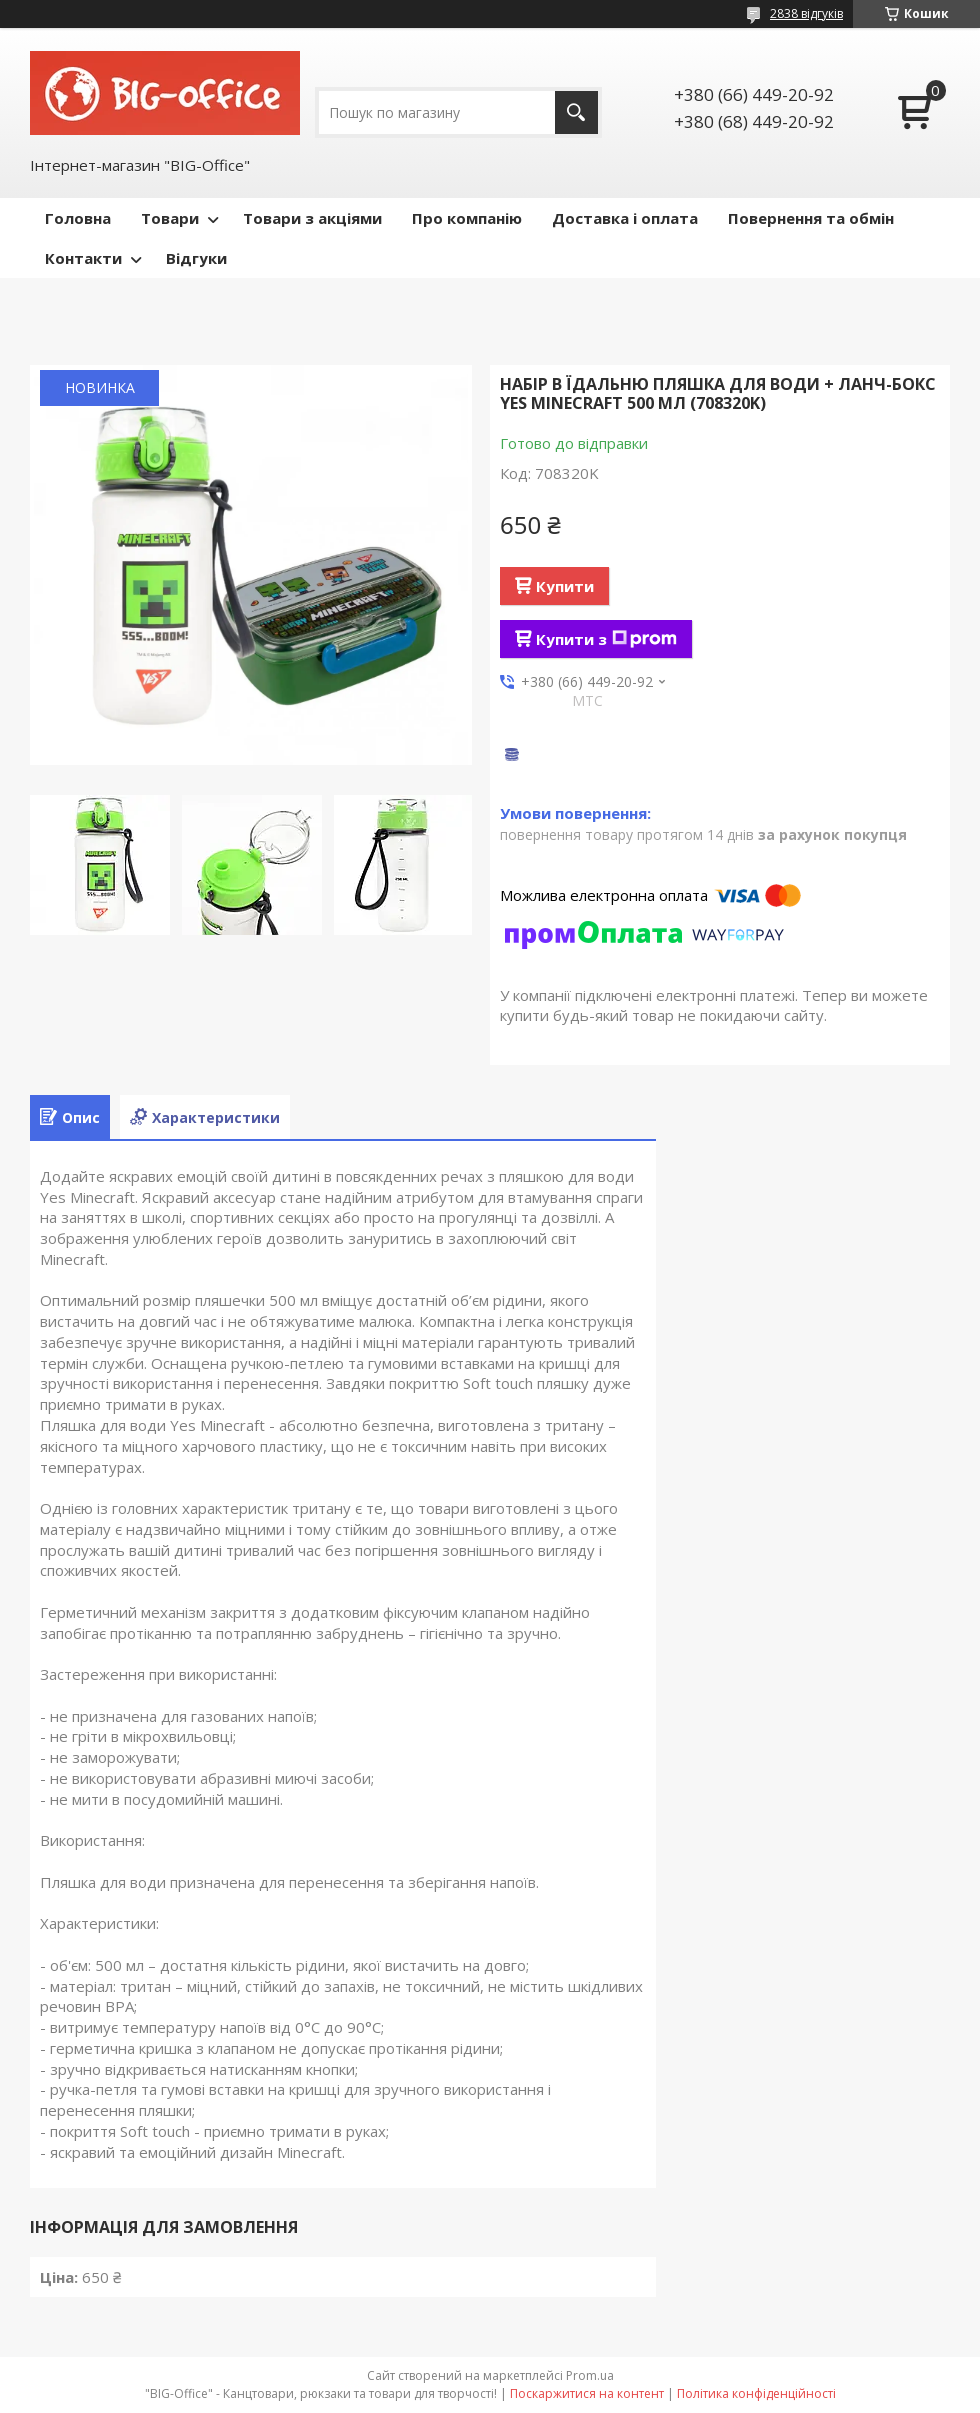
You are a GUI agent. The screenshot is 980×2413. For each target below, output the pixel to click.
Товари (170, 218)
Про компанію (467, 218)
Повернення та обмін (811, 218)
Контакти (83, 258)
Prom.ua (590, 2375)
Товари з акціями (312, 218)
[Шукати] (576, 112)
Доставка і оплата (625, 218)
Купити (565, 586)
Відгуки (196, 258)
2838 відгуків (806, 13)
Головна (78, 218)
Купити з (606, 639)
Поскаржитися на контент (587, 2393)
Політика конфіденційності (756, 2393)
